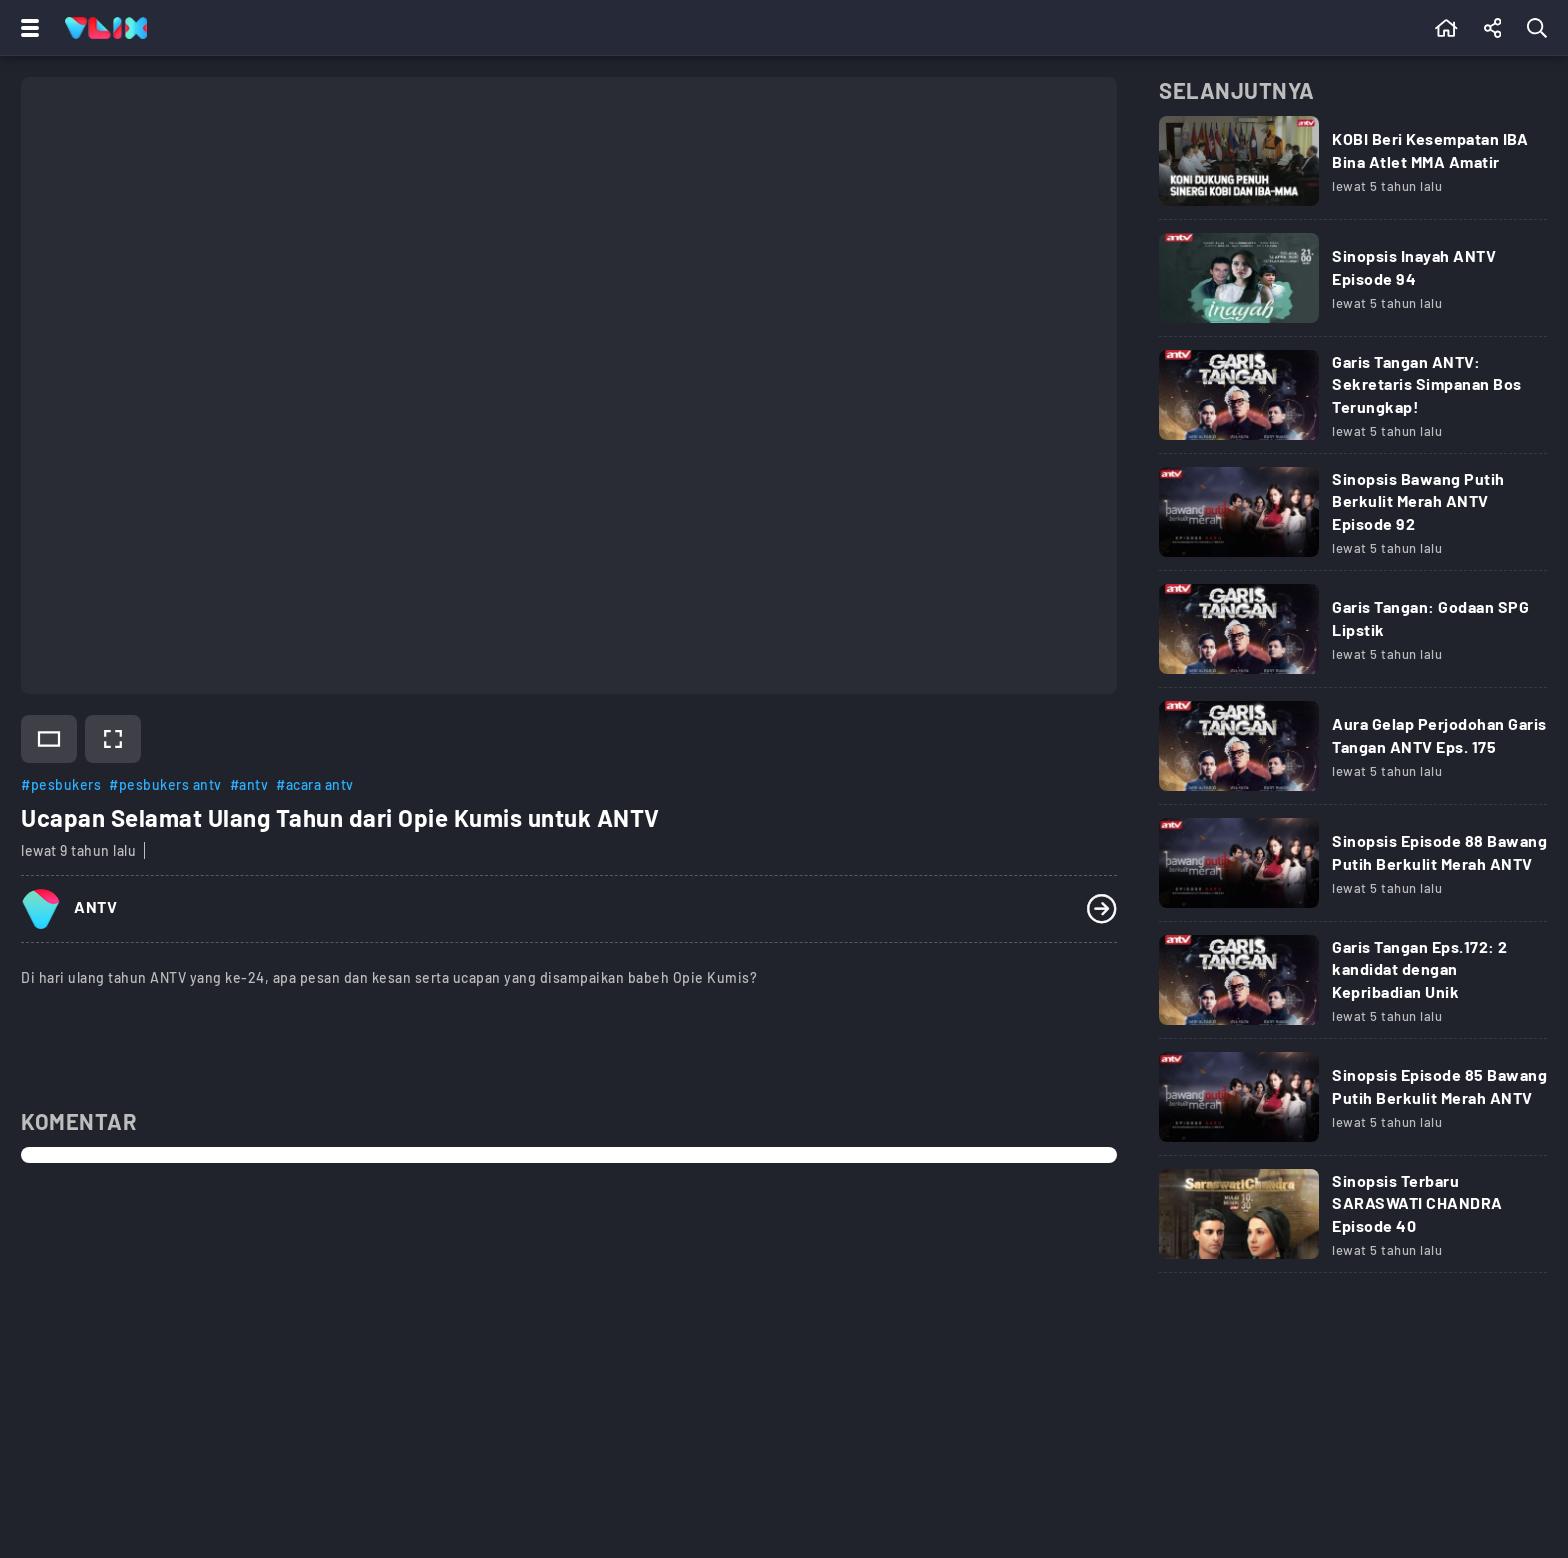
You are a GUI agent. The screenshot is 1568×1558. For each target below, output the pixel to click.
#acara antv (315, 784)
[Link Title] (1353, 168)
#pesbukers (61, 784)
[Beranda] (1446, 28)
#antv (249, 784)
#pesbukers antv (165, 784)
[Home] (106, 28)
